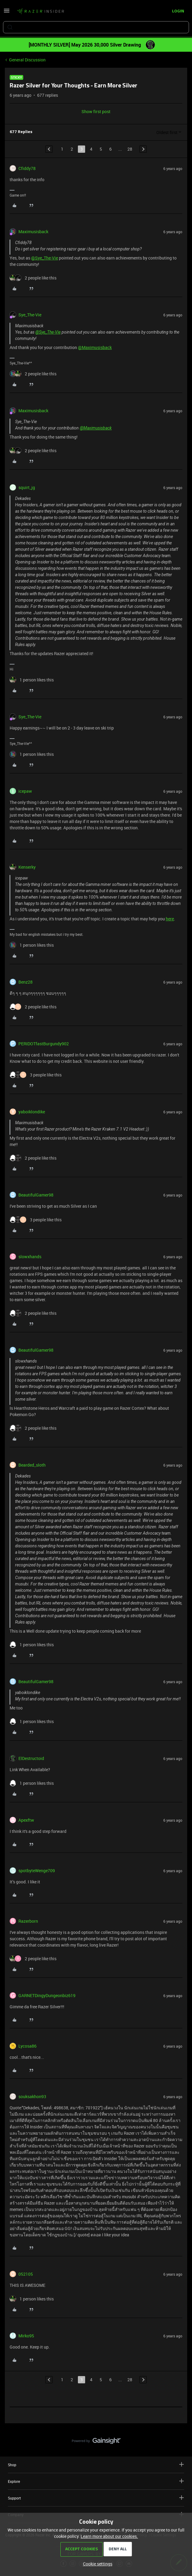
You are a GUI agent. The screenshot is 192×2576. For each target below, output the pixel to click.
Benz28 (25, 982)
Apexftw (26, 1820)
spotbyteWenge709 (36, 1870)
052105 (25, 2274)
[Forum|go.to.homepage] (40, 11)
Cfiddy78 (27, 168)
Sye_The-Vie (29, 315)
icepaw (25, 791)
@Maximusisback (95, 347)
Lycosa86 (27, 2046)
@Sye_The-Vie (44, 258)
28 (129, 149)
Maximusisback (33, 231)
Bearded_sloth (32, 1465)
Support (96, 2497)
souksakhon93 (32, 2096)
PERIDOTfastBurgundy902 (43, 1043)
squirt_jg (26, 487)
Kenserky (27, 867)
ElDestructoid (31, 1758)
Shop (96, 2464)
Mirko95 (26, 2336)
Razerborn (28, 1921)
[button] (6, 12)
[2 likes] (33, 278)
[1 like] (32, 680)
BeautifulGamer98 (35, 1195)
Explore (96, 2481)
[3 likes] (36, 1075)
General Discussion (27, 60)
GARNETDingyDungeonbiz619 (46, 1995)
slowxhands (29, 1256)
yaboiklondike (31, 1112)
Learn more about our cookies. (109, 2536)
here (170, 919)
